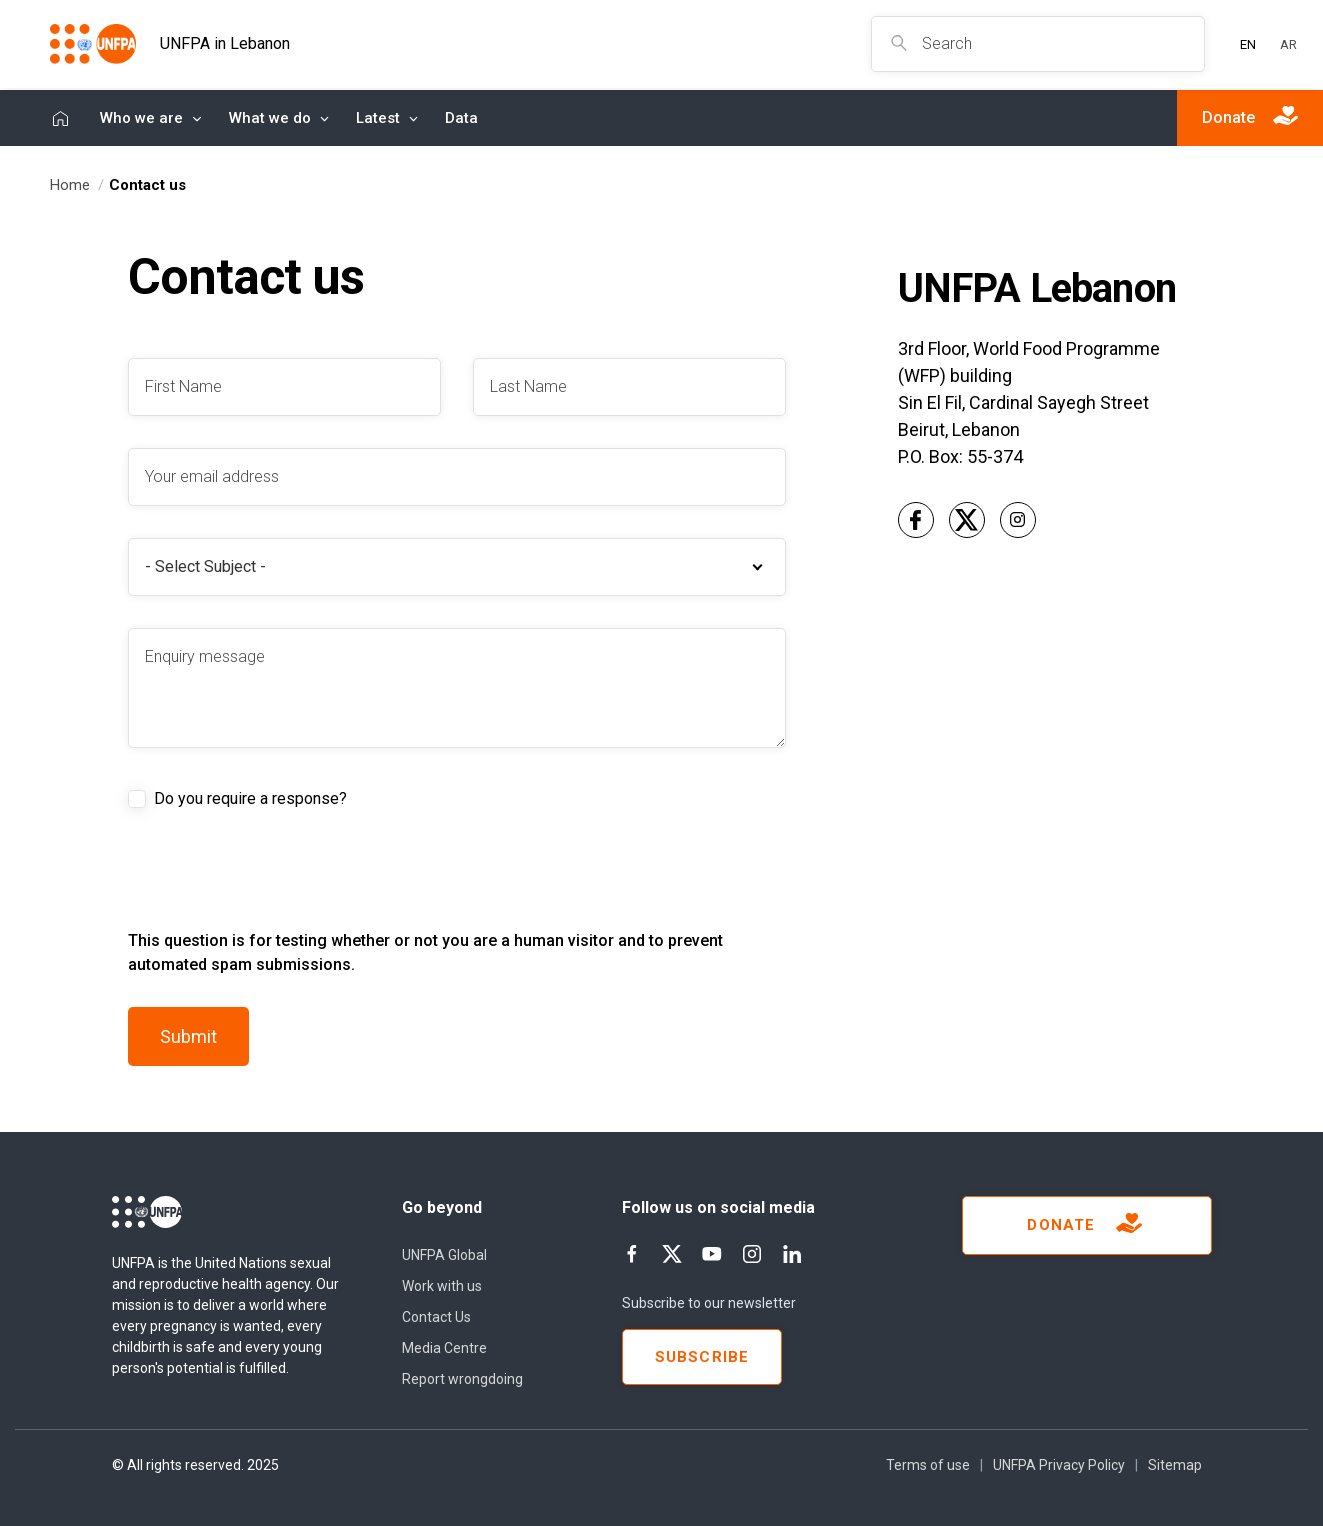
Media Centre (444, 1348)
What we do (270, 118)
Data (461, 118)
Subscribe (702, 1357)
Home (60, 118)
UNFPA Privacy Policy (1059, 1465)
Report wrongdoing (462, 1379)
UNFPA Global (444, 1255)
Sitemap (1175, 1465)
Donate (1086, 1225)
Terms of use (928, 1465)
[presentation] (280, 890)
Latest (378, 118)
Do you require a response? (250, 798)
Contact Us (436, 1317)
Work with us (442, 1286)
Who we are (142, 118)
